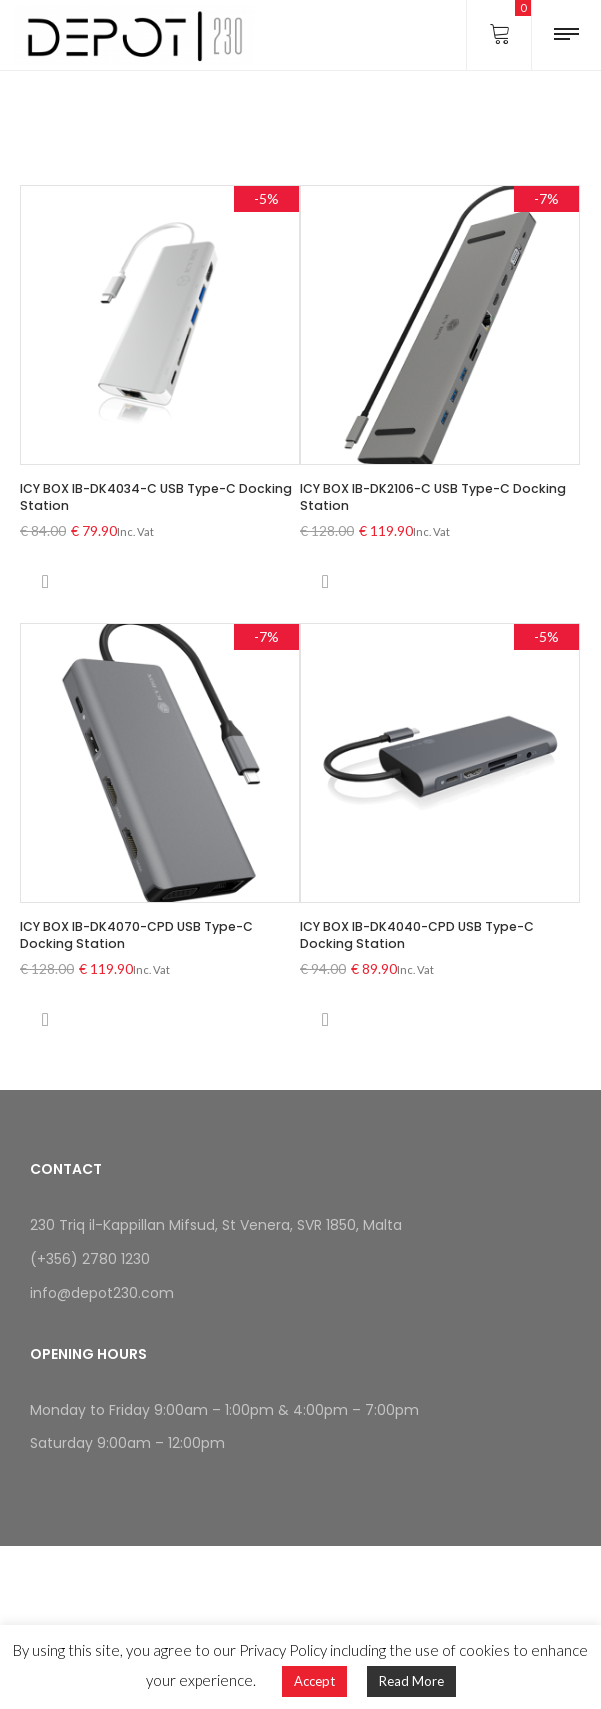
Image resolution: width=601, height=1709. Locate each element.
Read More (411, 1681)
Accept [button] (314, 1681)
